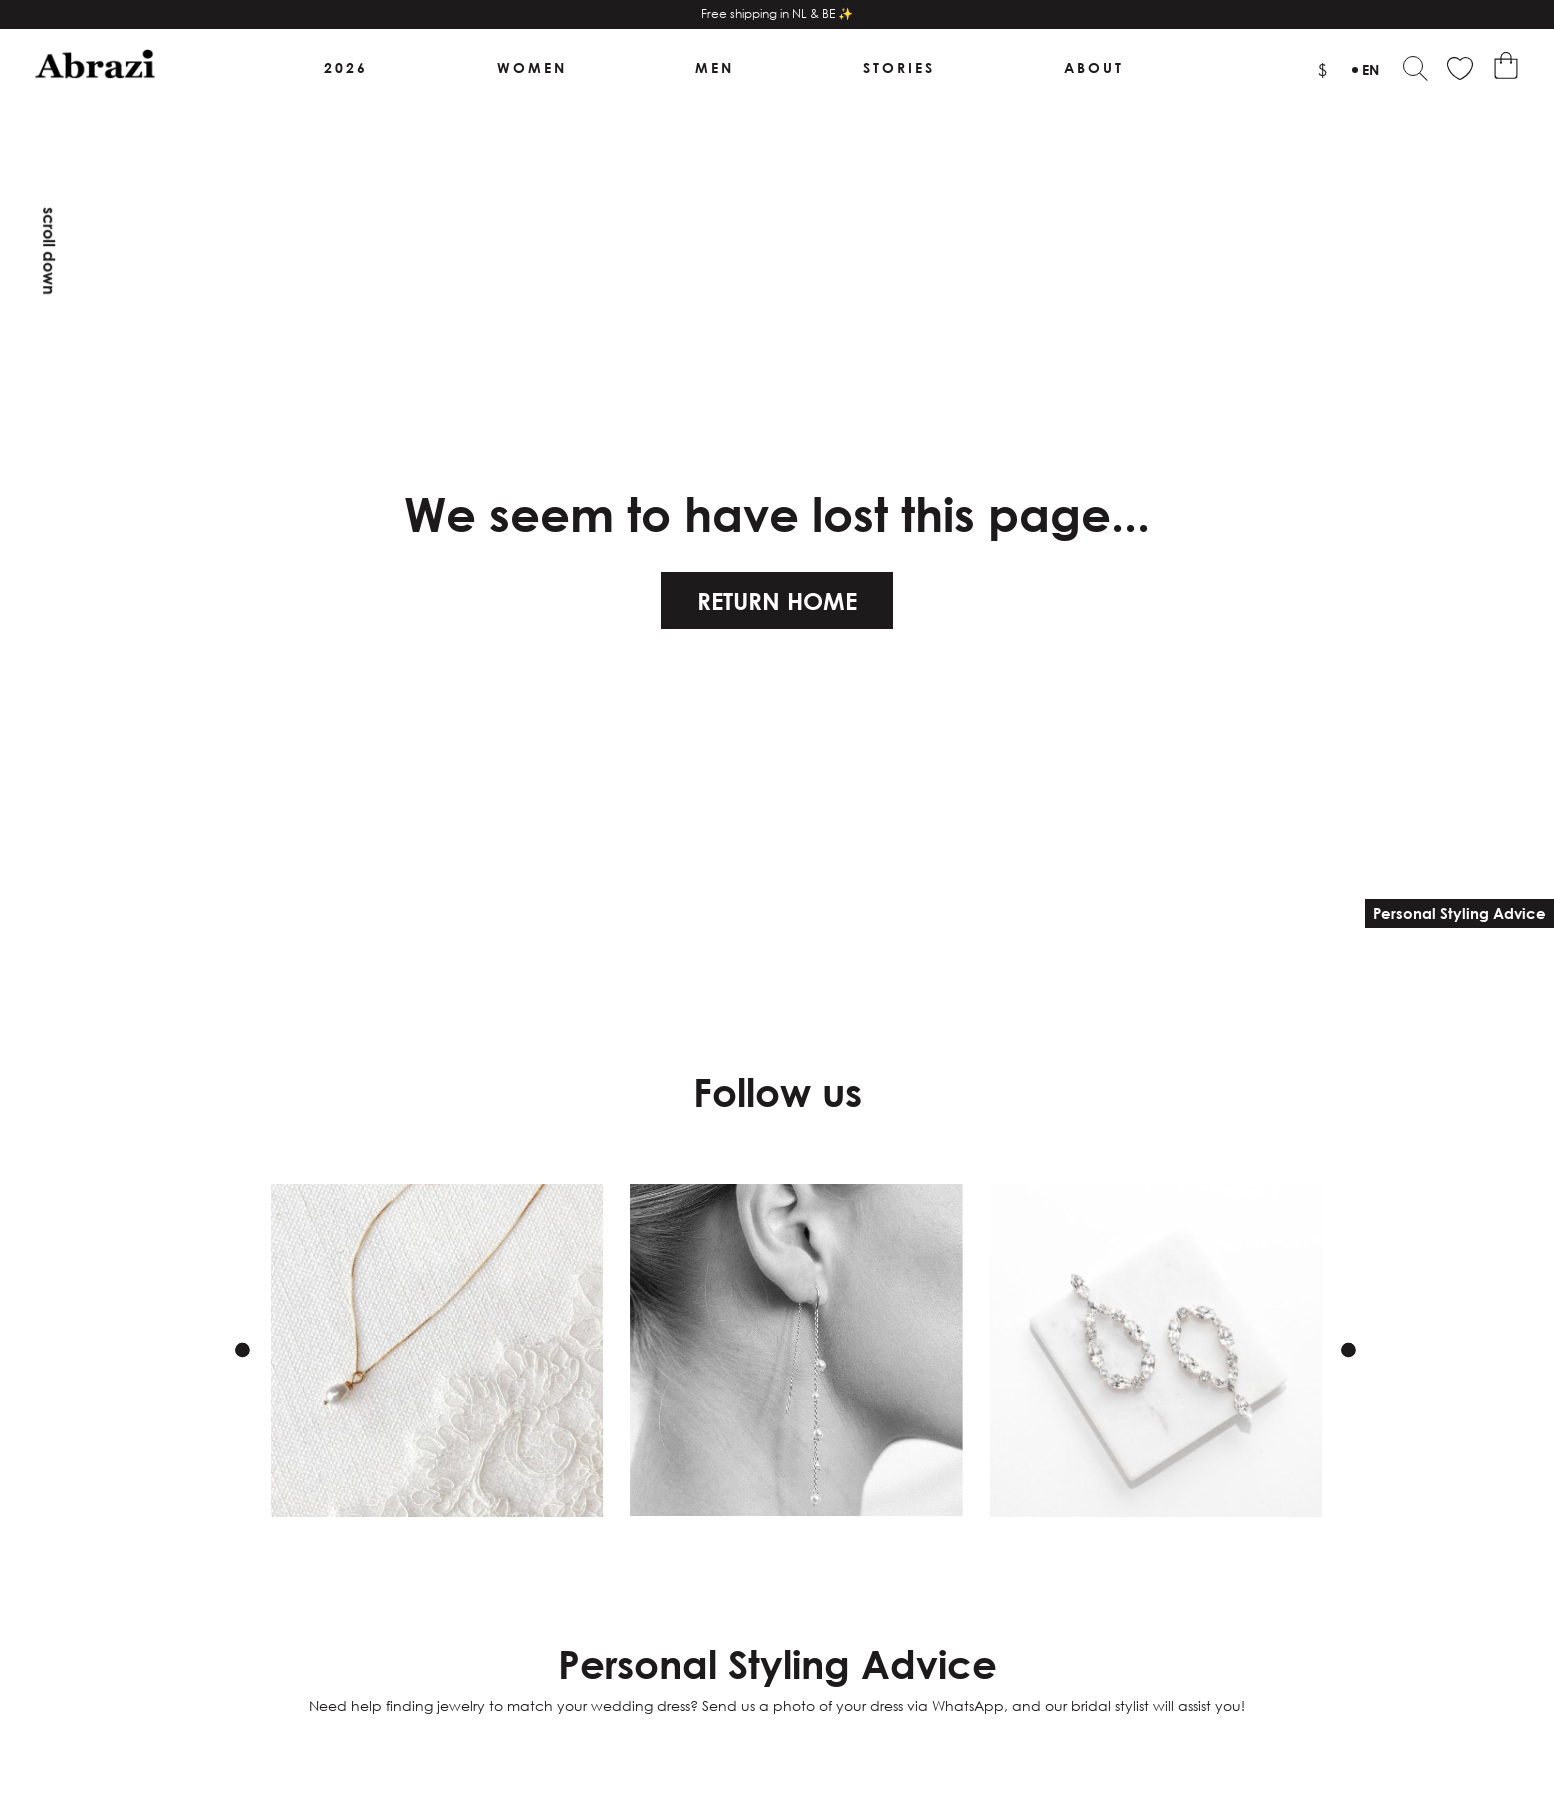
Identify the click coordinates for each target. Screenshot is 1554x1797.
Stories (899, 68)
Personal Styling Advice (1459, 913)
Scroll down (49, 251)
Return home (777, 602)
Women (532, 68)
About (1094, 68)
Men (715, 68)
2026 (346, 68)
